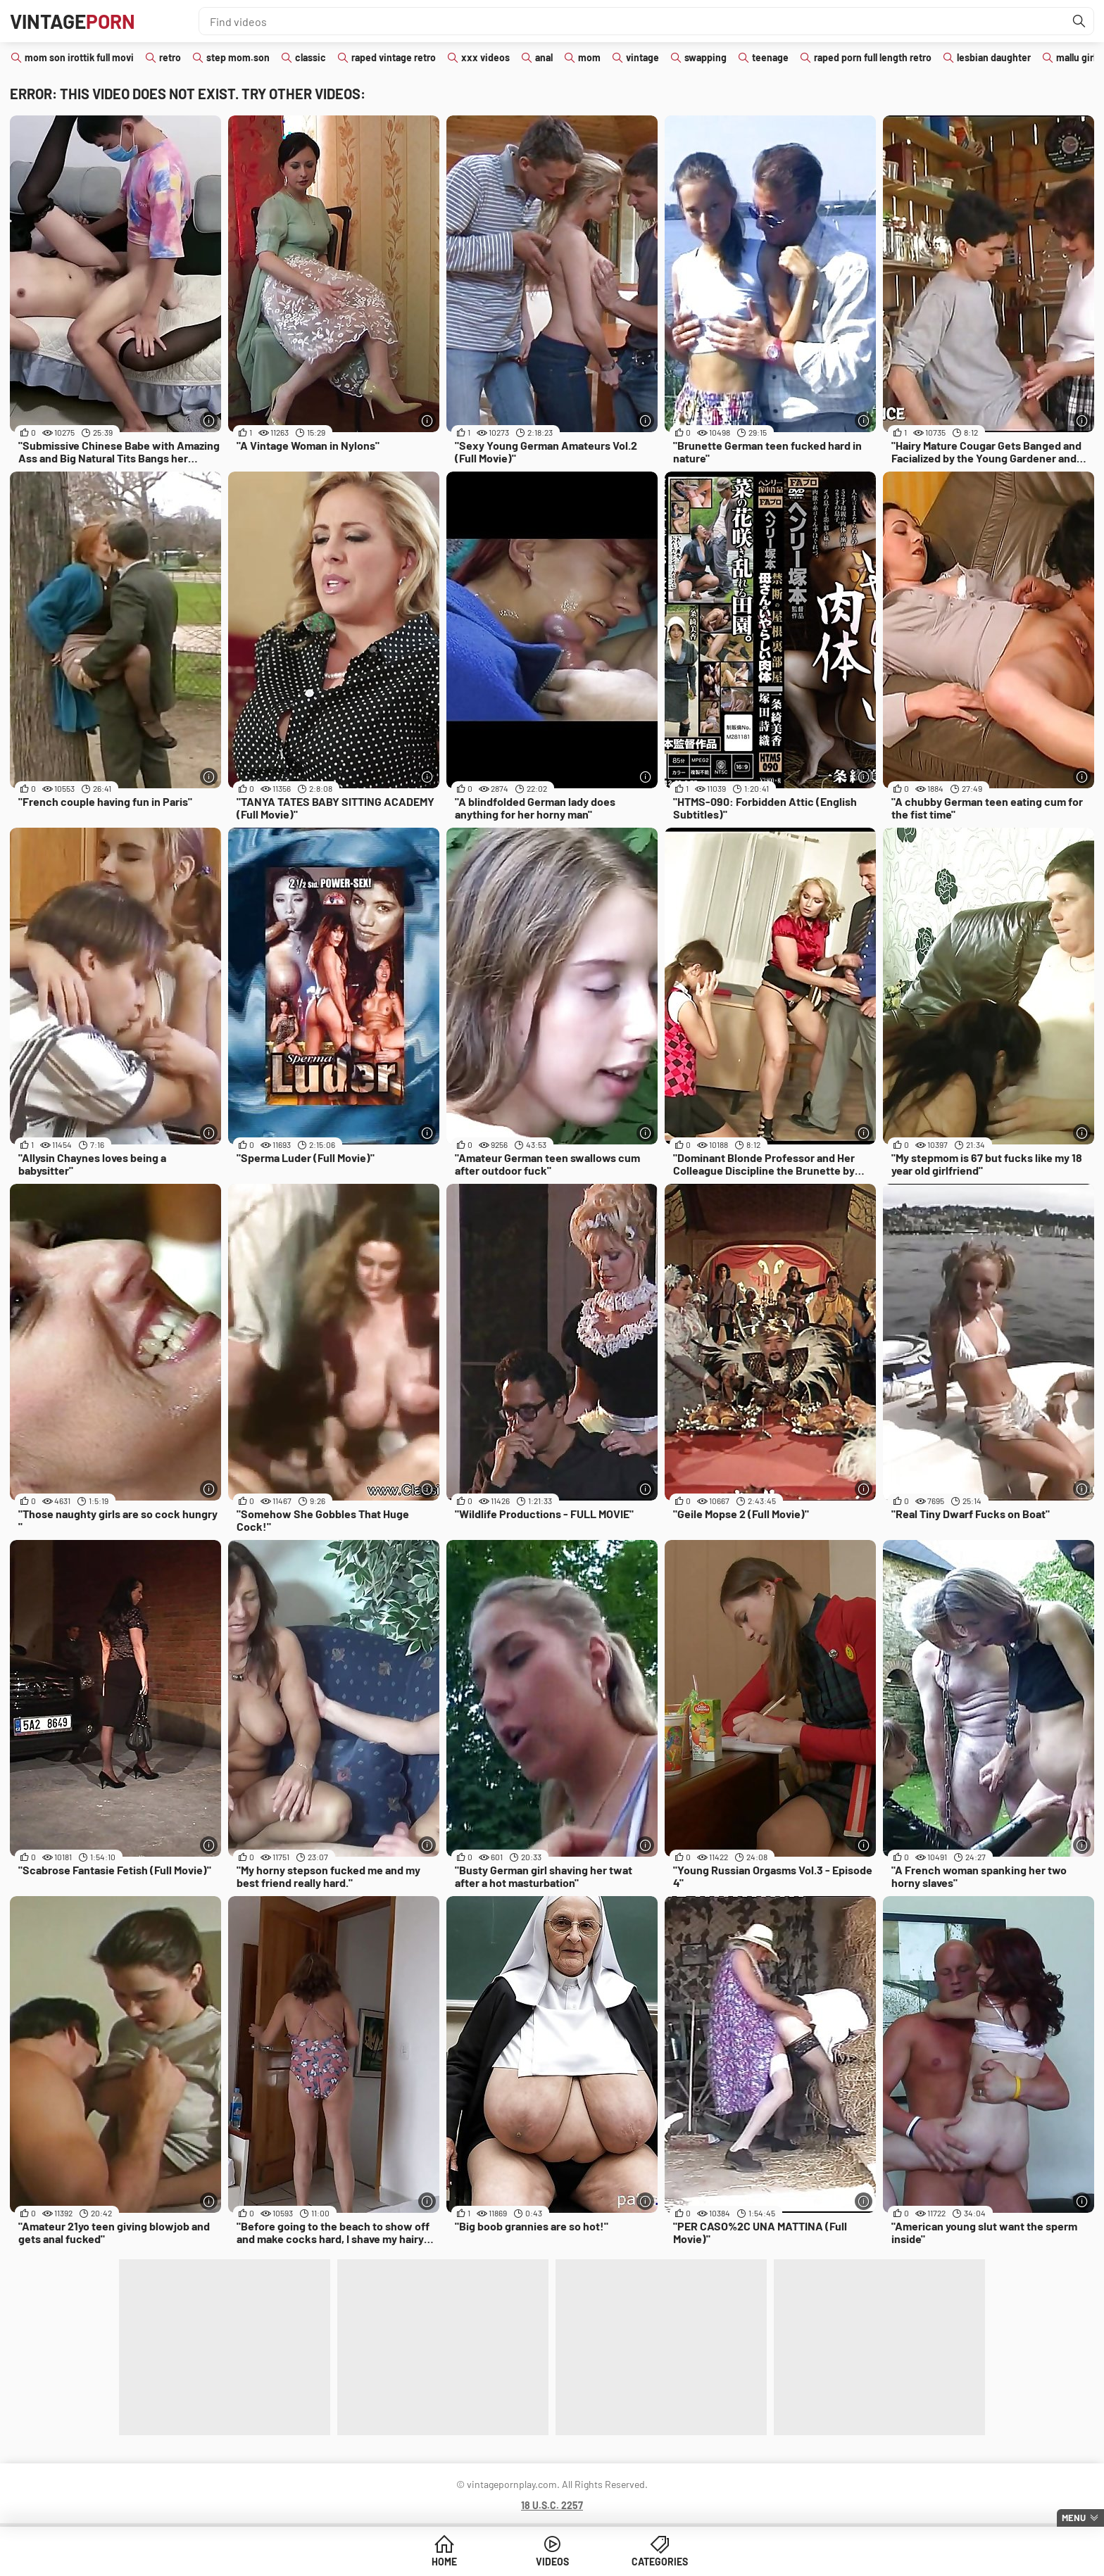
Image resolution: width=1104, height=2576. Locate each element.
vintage (642, 57)
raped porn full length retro (873, 57)
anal (544, 57)
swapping (705, 57)
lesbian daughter (994, 57)
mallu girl (1076, 57)
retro (170, 57)
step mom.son (238, 57)
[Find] (1079, 21)
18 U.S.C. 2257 (552, 2505)
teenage (770, 57)
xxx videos (485, 57)
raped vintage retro (393, 57)
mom (589, 57)
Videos (552, 2562)
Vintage (72, 21)
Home (444, 2562)
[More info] (209, 420)
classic (310, 57)
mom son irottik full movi (79, 57)
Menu (1074, 2517)
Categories (660, 2562)
